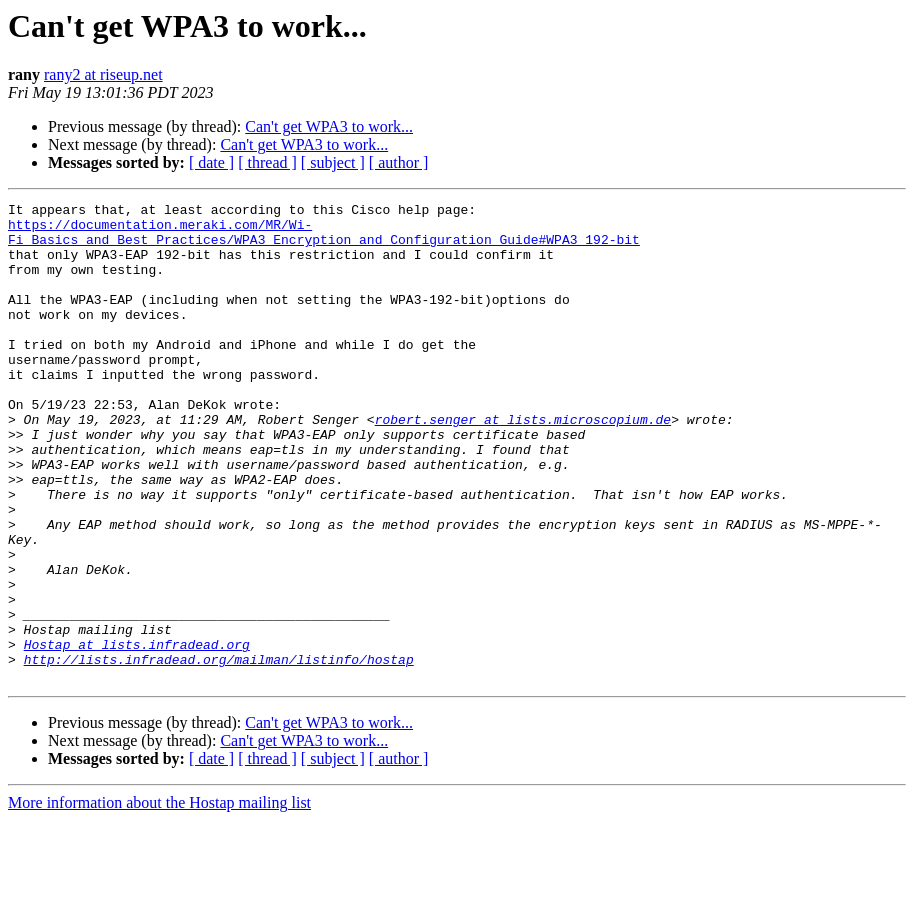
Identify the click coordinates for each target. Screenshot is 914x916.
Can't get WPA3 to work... (329, 126)
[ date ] (211, 162)
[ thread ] (267, 162)
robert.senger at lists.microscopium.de (523, 464)
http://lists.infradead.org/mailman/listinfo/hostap (219, 752)
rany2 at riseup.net (103, 74)
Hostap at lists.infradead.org (137, 734)
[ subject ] (333, 162)
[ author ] (399, 162)
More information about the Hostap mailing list (159, 898)
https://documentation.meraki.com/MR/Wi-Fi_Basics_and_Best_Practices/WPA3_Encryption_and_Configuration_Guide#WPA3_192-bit (324, 239)
